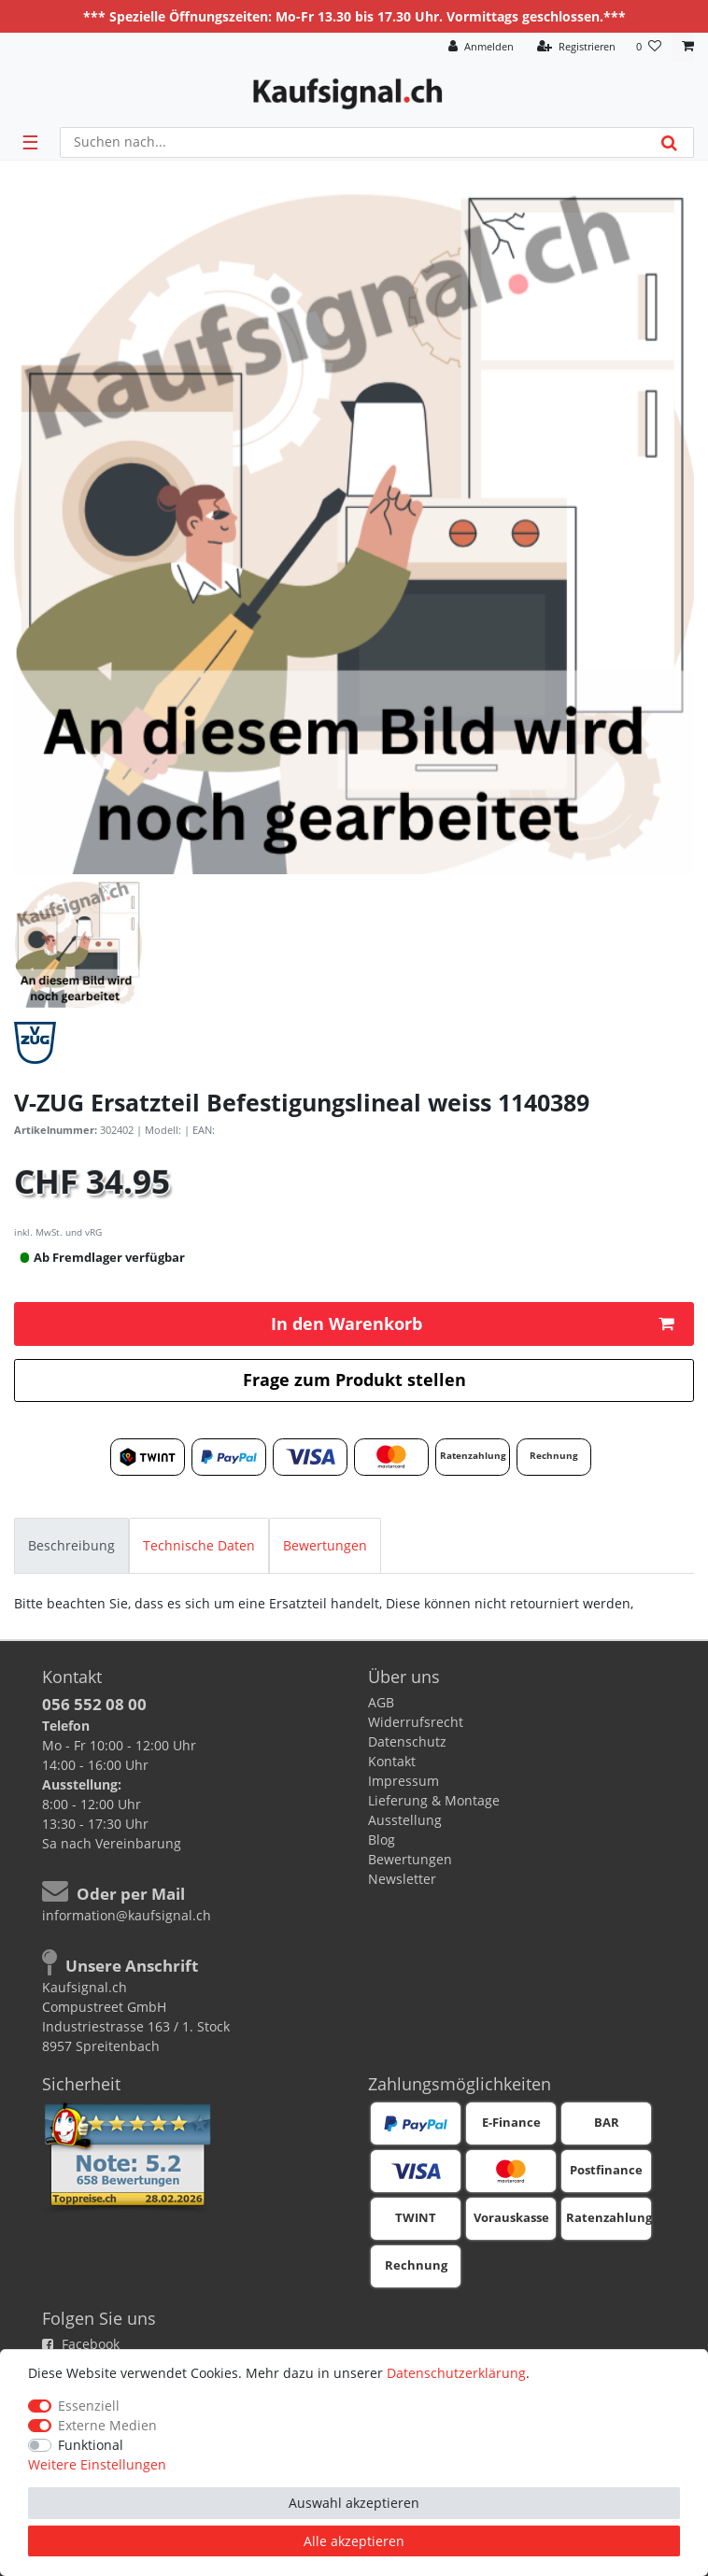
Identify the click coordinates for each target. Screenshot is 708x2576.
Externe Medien (107, 2425)
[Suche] (669, 142)
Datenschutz (407, 1741)
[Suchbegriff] (353, 142)
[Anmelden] (481, 47)
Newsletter (402, 1879)
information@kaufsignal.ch (126, 1915)
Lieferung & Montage (434, 1800)
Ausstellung (405, 1820)
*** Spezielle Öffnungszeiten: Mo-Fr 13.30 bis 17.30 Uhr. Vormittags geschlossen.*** (354, 16)
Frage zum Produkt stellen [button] (354, 1379)
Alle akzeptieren (354, 2541)
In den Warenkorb (472, 1323)
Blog (381, 1839)
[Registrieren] (576, 47)
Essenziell (89, 2405)
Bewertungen (325, 1545)
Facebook (81, 2344)
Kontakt (392, 1761)
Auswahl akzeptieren (354, 2503)
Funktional (90, 2445)
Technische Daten (199, 1545)
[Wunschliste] (649, 47)
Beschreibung (71, 1545)
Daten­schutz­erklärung (456, 2373)
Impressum (403, 1781)
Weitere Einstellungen (97, 2464)
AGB (381, 1702)
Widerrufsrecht (415, 1722)
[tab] (71, 1545)
